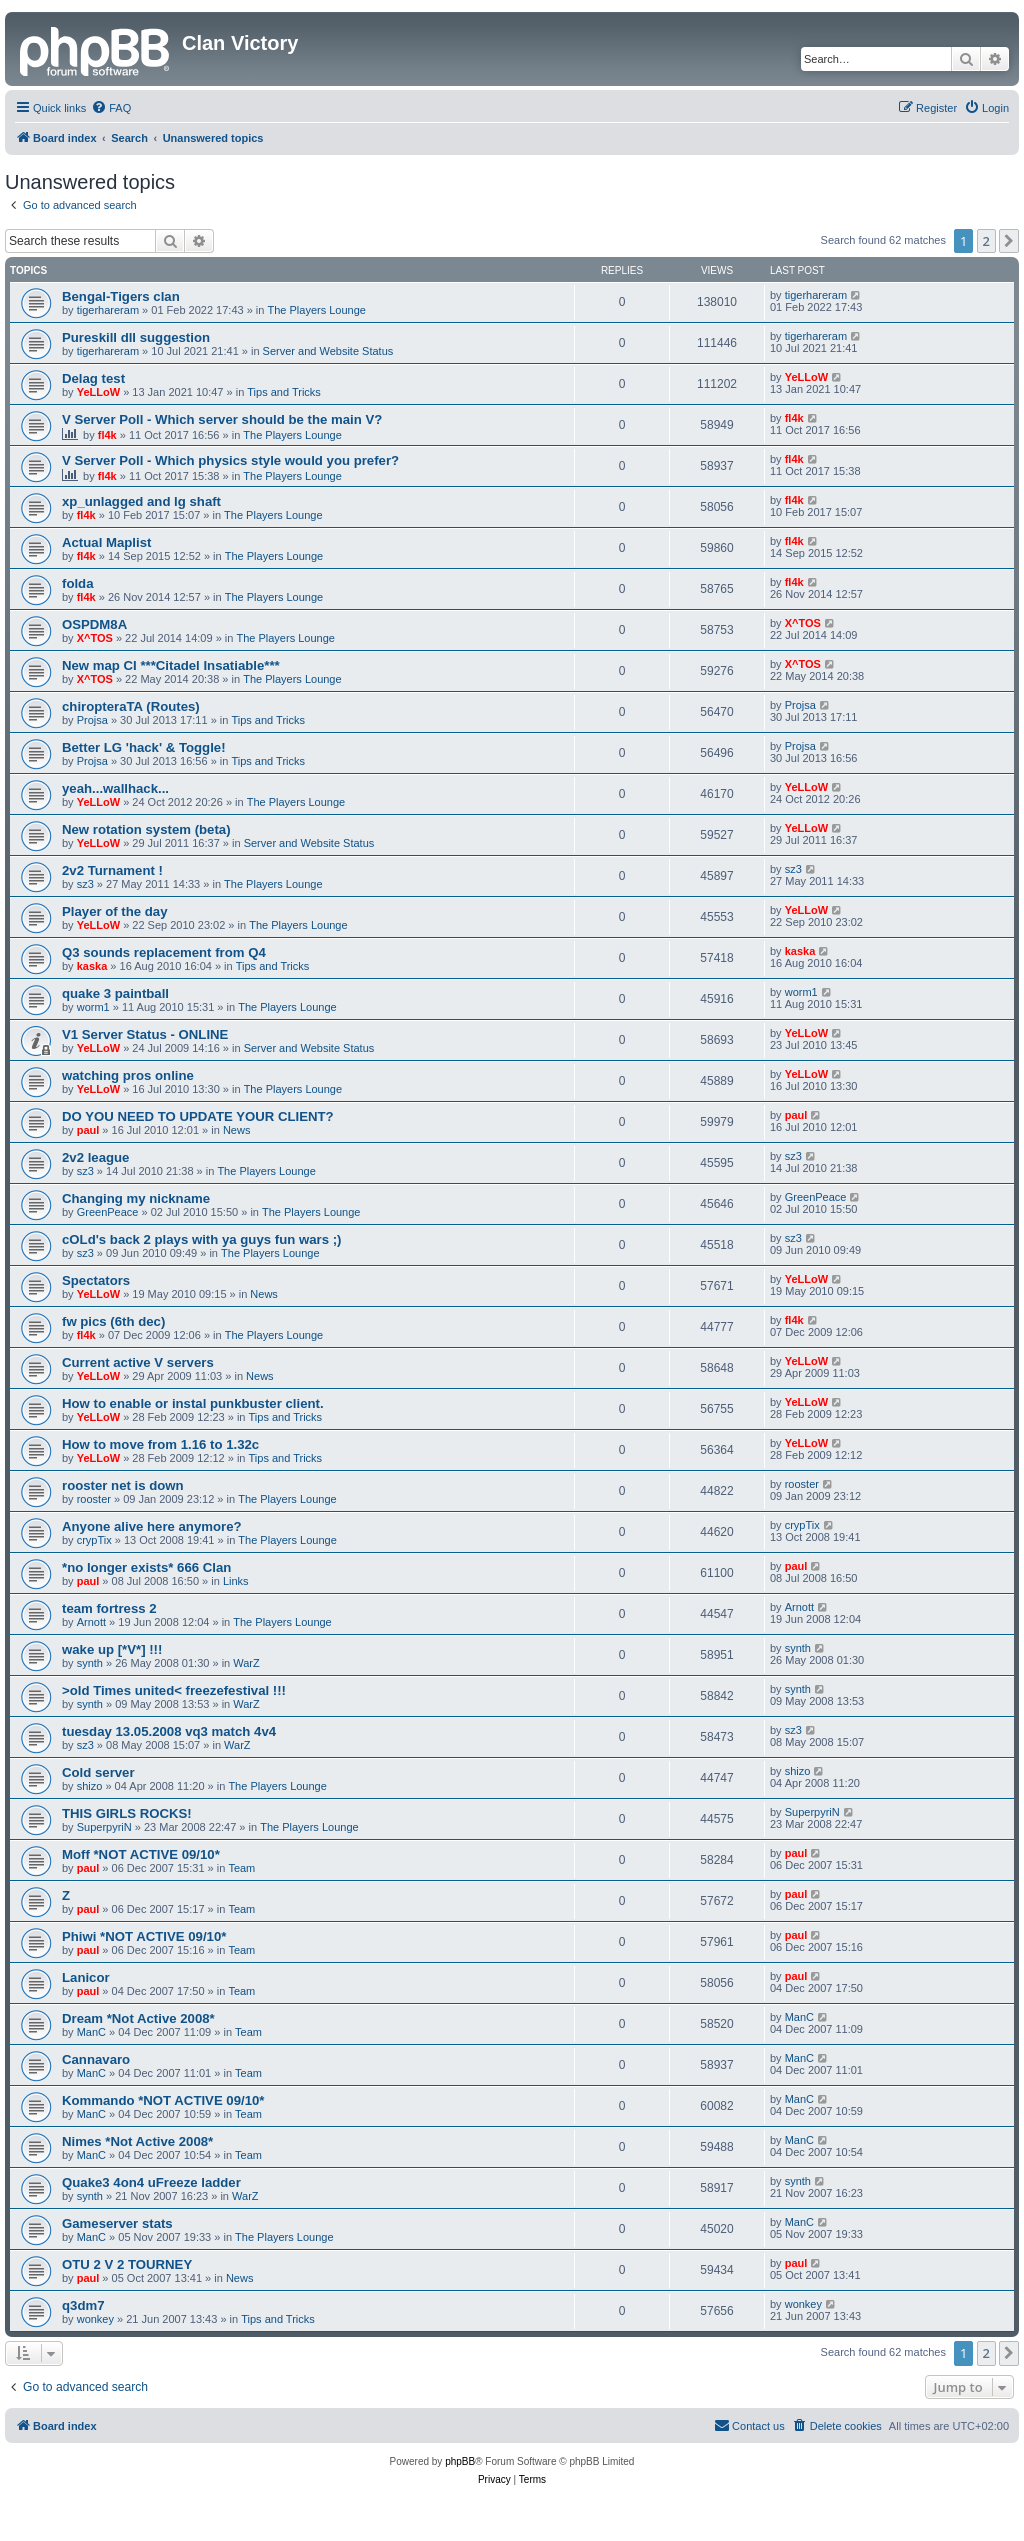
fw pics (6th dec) (113, 1321)
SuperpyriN (104, 1827)
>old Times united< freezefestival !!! (174, 1690)
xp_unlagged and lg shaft (141, 501)
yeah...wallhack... (115, 788)
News (237, 1130)
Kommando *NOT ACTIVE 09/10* (163, 2100)
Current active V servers (138, 1362)
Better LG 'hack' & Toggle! (144, 747)
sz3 (85, 884)
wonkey (95, 2319)
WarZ (246, 1663)
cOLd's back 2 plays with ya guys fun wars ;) (201, 1239)
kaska (92, 966)
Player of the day (115, 911)
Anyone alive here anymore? (152, 1526)
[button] (1009, 241)
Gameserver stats (117, 2223)
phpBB (460, 2461)
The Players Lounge (317, 310)
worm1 (93, 1007)
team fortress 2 (109, 1608)
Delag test (93, 378)
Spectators (96, 1280)
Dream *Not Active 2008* (138, 2018)
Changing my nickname (136, 1198)
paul (88, 1130)
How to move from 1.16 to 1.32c (160, 1444)
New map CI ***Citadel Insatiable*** (171, 665)
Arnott (91, 1622)
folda (78, 583)
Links (236, 1581)
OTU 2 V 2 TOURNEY (127, 2264)
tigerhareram (108, 310)
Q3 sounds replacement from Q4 (164, 952)
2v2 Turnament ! (112, 870)
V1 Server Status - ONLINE (145, 1034)
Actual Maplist (106, 542)
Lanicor (86, 1977)
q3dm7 (83, 2305)
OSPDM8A (94, 624)
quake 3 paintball (115, 993)
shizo (90, 1786)
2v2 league (95, 1157)
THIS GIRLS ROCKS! (127, 1813)
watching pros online (128, 1075)
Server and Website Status (328, 351)
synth (90, 1663)
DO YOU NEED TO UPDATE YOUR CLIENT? (198, 1116)
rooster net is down (123, 1485)
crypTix (94, 1540)
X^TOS (95, 638)
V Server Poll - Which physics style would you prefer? (230, 460)
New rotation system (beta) (146, 829)
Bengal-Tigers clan (121, 296)
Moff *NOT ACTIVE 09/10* (141, 1854)
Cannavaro (96, 2059)
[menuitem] (111, 108)
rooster (94, 1499)
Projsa (92, 720)
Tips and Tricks (284, 392)
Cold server (98, 1772)
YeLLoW (98, 392)
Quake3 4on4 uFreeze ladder (151, 2182)
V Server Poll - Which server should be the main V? (222, 419)
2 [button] (986, 241)
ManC (91, 2032)
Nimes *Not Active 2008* (137, 2141)
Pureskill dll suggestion (136, 337)
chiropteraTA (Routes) (131, 706)
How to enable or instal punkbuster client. (193, 1403)
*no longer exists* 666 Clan (146, 1567)
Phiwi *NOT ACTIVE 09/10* (144, 1936)
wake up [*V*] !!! (112, 1649)
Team (241, 1868)
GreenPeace (108, 1212)
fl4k (107, 435)
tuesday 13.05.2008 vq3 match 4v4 (169, 1731)
